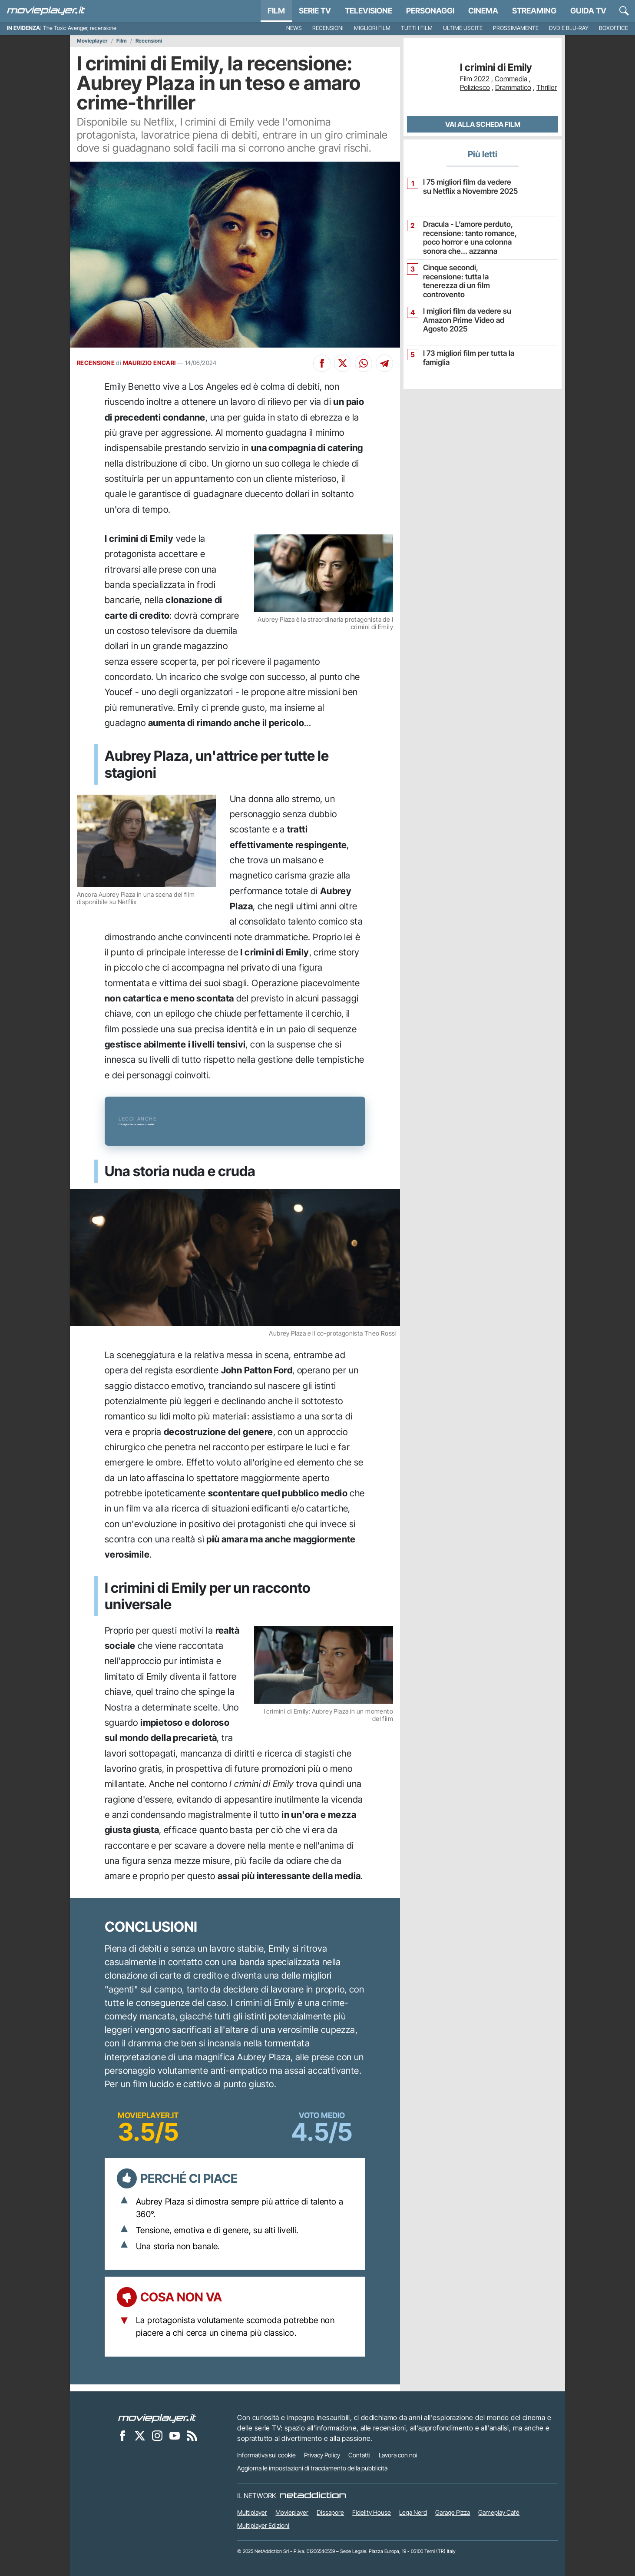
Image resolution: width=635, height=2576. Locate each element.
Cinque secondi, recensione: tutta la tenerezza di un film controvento (466, 274)
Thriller (546, 87)
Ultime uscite (463, 28)
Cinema (483, 10)
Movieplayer (92, 40)
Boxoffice (613, 28)
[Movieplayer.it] (46, 11)
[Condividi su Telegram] (384, 363)
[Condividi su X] (342, 363)
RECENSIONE (96, 362)
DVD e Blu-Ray (569, 28)
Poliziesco (475, 87)
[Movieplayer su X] (140, 2435)
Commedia (511, 78)
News (294, 28)
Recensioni (328, 28)
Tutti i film (417, 28)
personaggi (430, 10)
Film (276, 10)
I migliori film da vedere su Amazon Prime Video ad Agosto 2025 (462, 316)
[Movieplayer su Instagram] (157, 2435)
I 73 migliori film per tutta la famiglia (464, 354)
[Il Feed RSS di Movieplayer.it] (192, 2435)
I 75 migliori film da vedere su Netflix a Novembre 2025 (467, 186)
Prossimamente (516, 28)
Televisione (368, 10)
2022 (481, 78)
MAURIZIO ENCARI (149, 362)
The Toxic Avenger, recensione (79, 28)
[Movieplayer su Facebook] (122, 2435)
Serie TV (315, 10)
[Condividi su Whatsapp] (363, 363)
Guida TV (588, 10)
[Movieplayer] (157, 2417)
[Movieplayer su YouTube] (174, 2435)
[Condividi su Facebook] (322, 363)
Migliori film (372, 28)
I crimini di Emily (496, 68)
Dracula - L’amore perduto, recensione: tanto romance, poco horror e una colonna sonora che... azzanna (465, 236)
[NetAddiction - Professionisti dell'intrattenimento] (313, 2495)
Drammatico (513, 87)
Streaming (534, 10)
